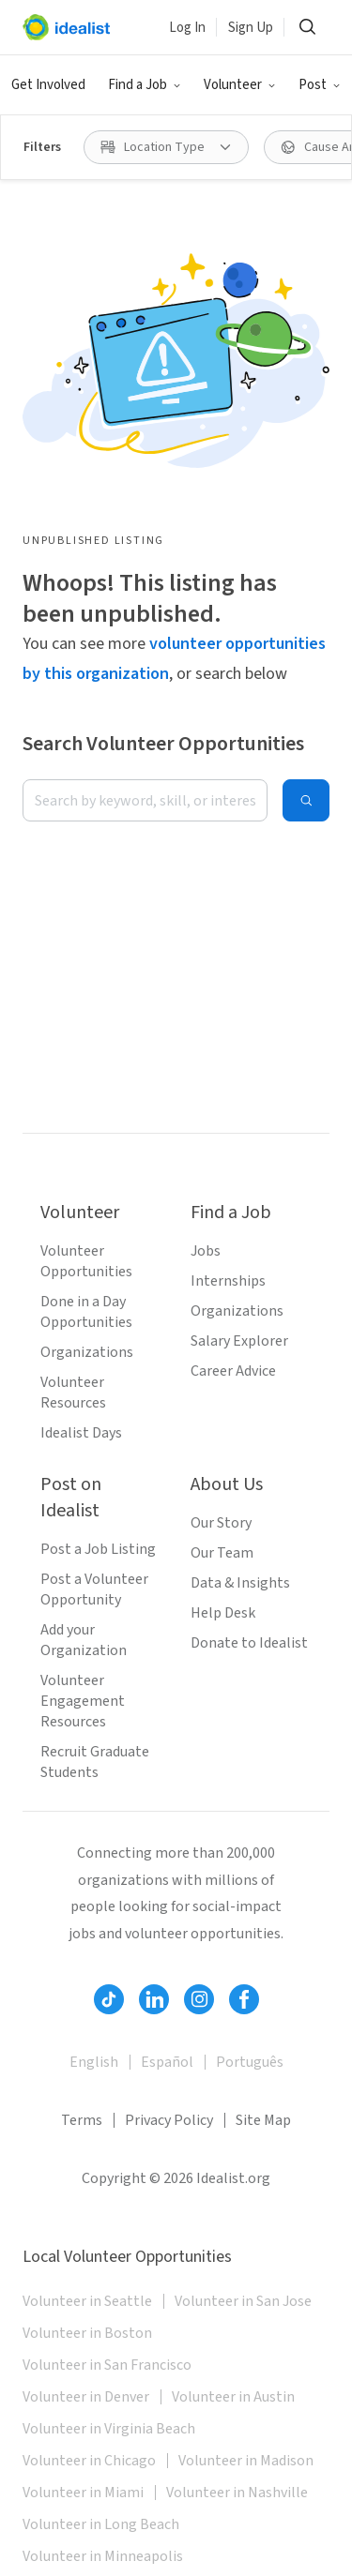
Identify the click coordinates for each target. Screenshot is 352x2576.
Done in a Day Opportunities (86, 1312)
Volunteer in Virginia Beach (109, 2428)
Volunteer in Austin (233, 2397)
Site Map (263, 2120)
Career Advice (233, 1371)
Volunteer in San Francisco (107, 2365)
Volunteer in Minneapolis (103, 2556)
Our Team (222, 1553)
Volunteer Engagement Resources (82, 1701)
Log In (187, 28)
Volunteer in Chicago (89, 2460)
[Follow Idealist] (109, 1999)
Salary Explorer (239, 1341)
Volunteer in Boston (87, 2333)
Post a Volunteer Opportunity (94, 1589)
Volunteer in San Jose (243, 2301)
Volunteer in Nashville (237, 2492)
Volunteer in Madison (246, 2460)
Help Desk (223, 1613)
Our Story (221, 1523)
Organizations (86, 1352)
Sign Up (250, 28)
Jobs (206, 1251)
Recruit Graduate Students (94, 1762)
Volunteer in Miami (83, 2492)
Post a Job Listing (98, 1549)
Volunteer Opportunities (86, 1261)
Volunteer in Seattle (87, 2301)
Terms (81, 2120)
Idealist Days (81, 1433)
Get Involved (48, 85)
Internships (228, 1281)
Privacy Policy (169, 2120)
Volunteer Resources (73, 1392)
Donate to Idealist (249, 1643)
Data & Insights (240, 1583)
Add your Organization (83, 1640)
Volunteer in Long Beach (101, 2524)
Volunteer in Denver (86, 2397)
